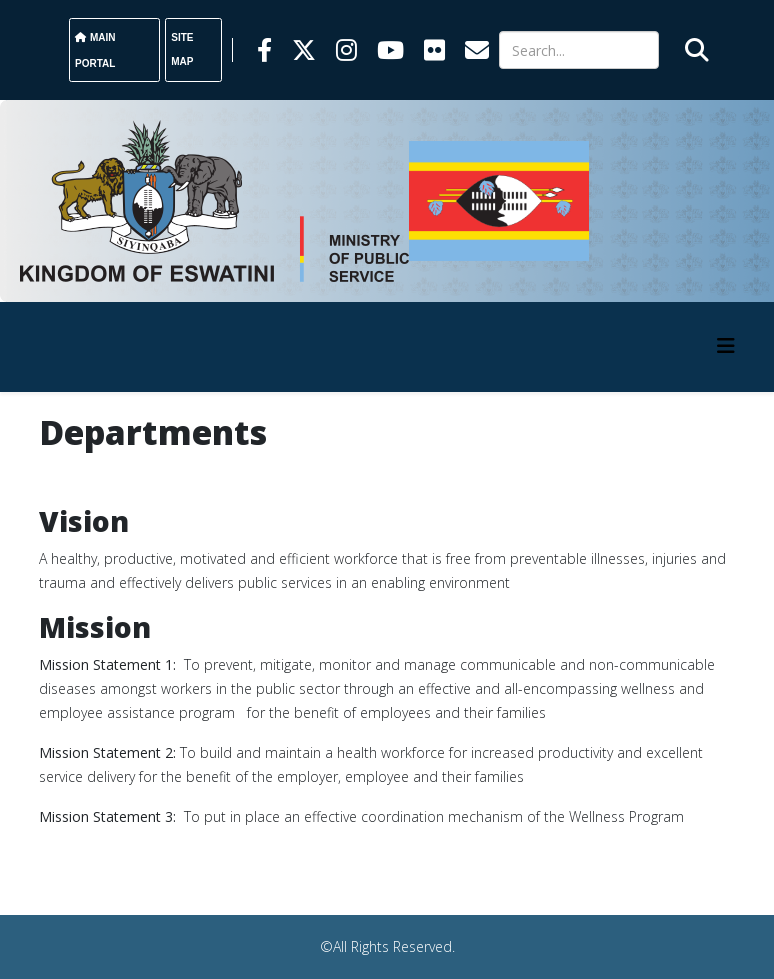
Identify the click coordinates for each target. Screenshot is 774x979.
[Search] (579, 50)
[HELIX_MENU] (726, 345)
